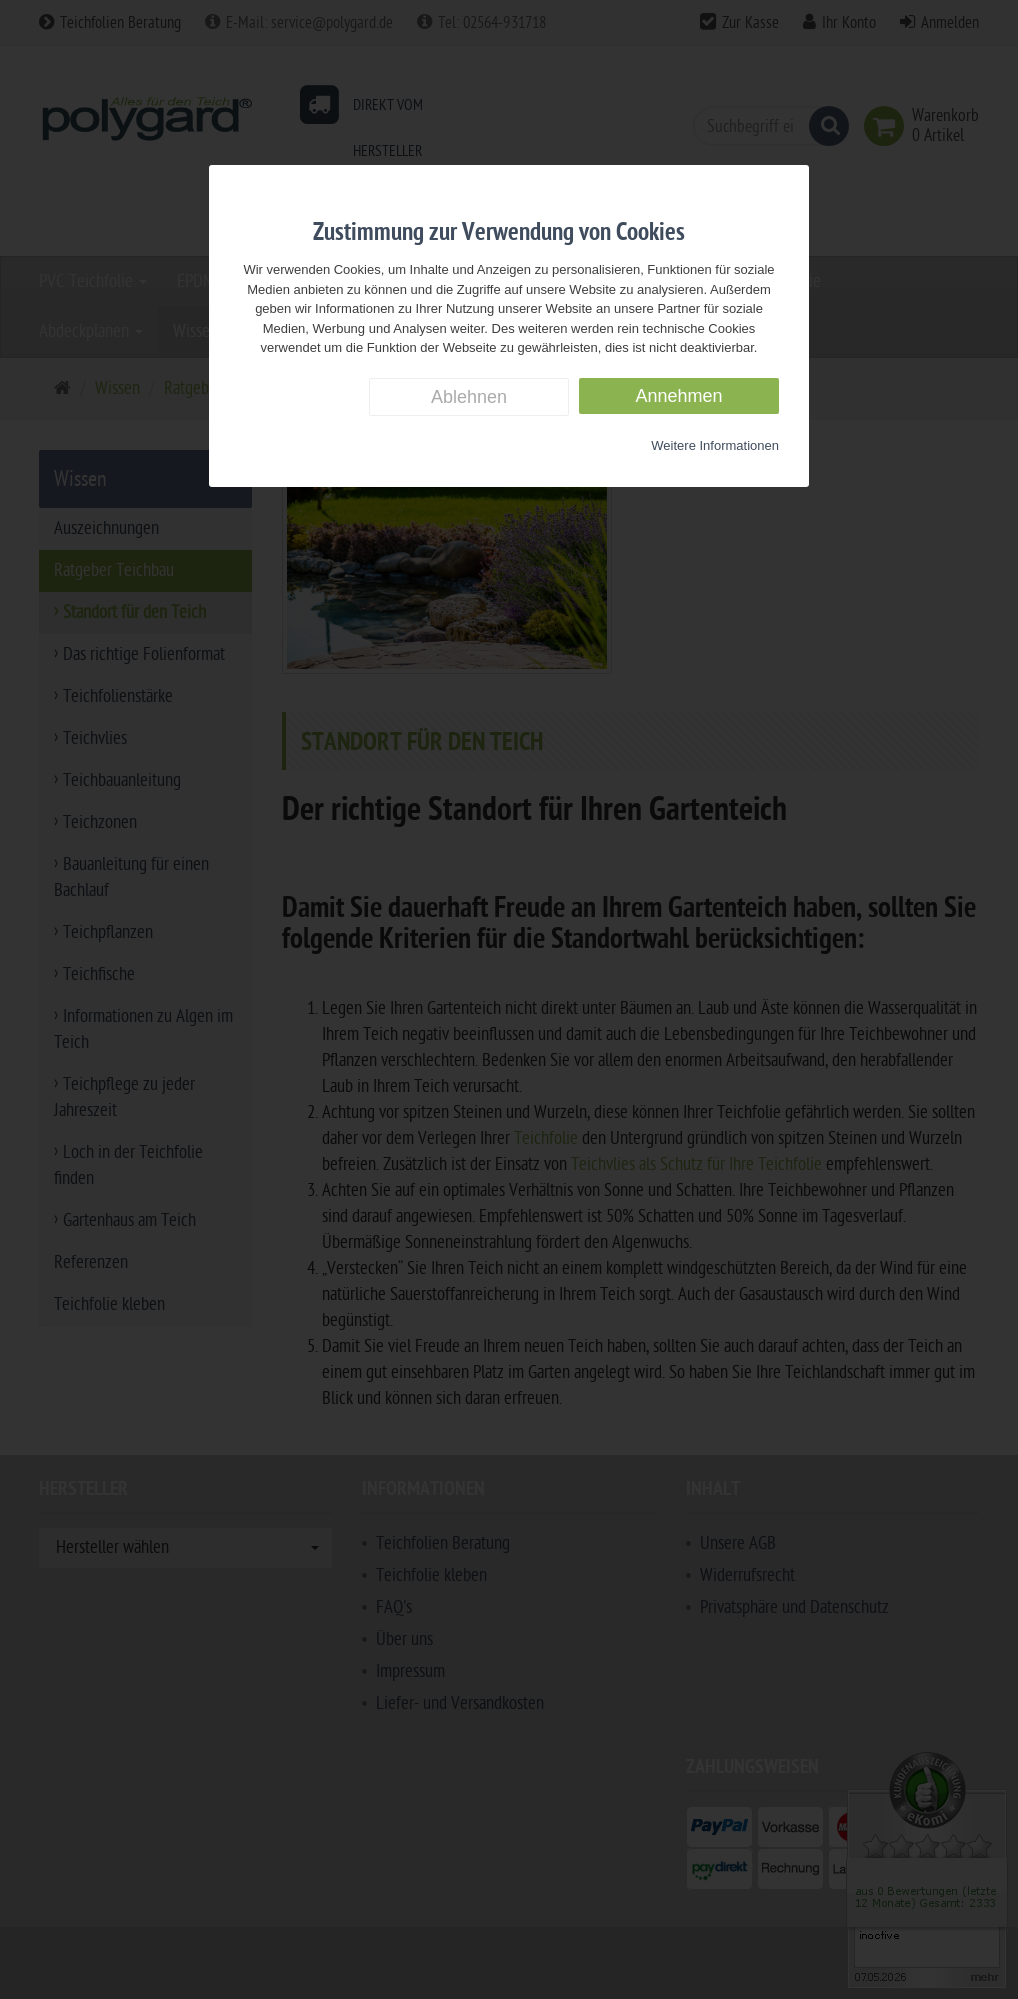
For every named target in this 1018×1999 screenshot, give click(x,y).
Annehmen (678, 396)
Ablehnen (469, 397)
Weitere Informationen (715, 445)
